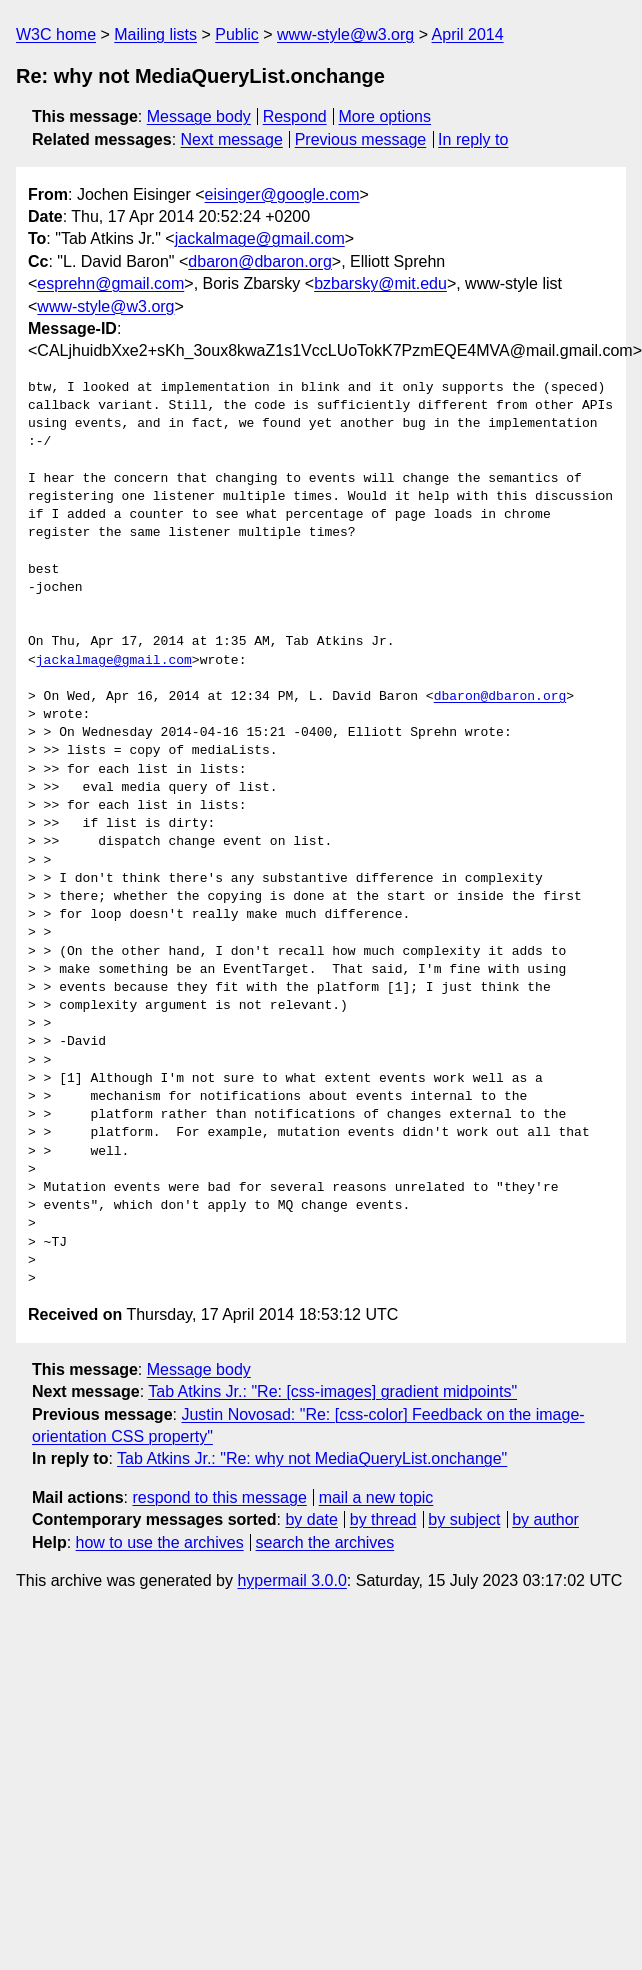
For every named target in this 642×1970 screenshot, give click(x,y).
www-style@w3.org (345, 34)
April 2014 (468, 34)
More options (385, 116)
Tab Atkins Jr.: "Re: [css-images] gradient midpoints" (332, 1391)
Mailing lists (155, 34)
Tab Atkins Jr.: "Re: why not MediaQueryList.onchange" (312, 1458)
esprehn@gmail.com (110, 283)
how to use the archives (160, 1542)
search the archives (325, 1542)
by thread (383, 1519)
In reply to (473, 139)
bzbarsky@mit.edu (380, 283)
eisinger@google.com (282, 194)
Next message (232, 139)
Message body (199, 116)
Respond (295, 116)
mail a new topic (376, 1497)
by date (311, 1519)
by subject (464, 1519)
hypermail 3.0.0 (291, 1580)
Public (237, 34)
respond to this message (219, 1497)
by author (545, 1519)
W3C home (56, 34)
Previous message (361, 139)
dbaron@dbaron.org (259, 261)
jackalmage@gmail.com (260, 238)
